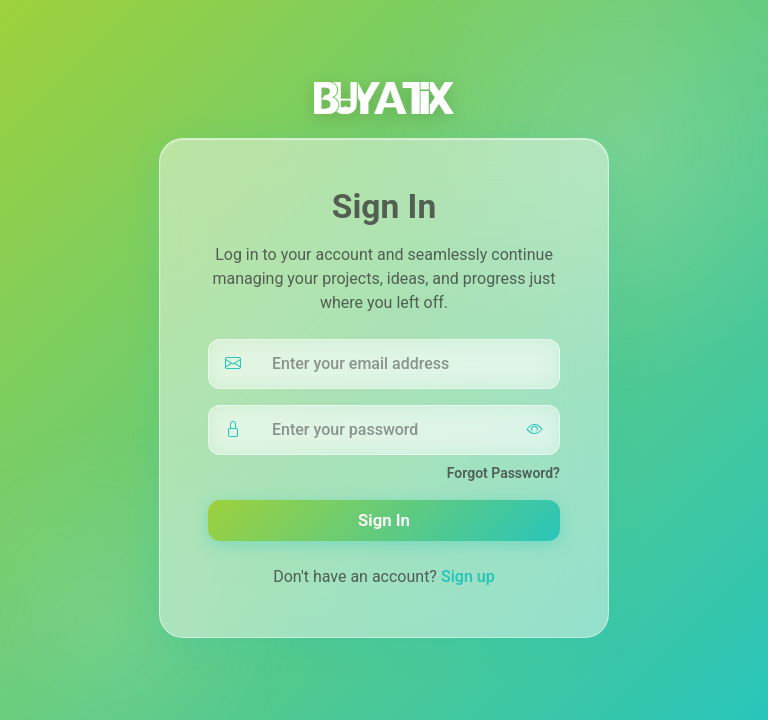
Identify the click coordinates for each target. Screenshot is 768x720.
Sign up (468, 576)
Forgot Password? (503, 473)
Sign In (384, 520)
